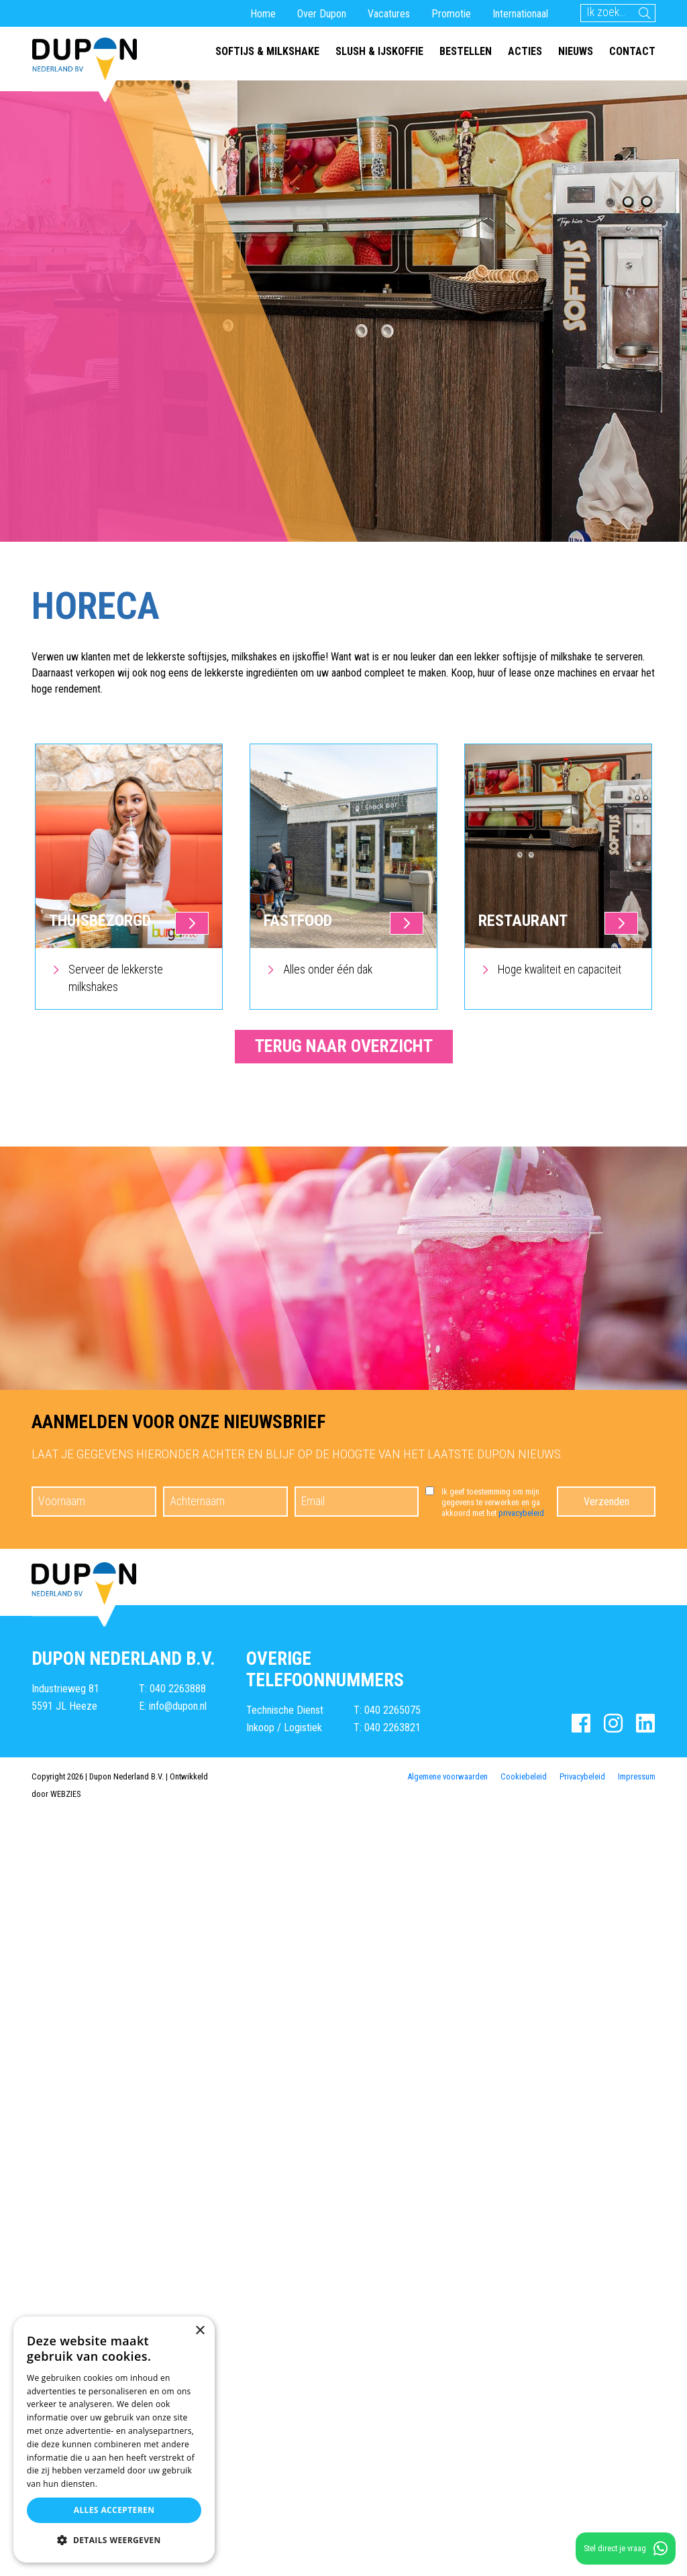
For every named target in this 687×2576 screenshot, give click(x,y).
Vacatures (389, 13)
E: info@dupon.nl (173, 1706)
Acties (525, 51)
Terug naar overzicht (344, 1046)
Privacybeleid (582, 1776)
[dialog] (114, 2440)
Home (263, 13)
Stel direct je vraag (626, 2548)
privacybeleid (521, 1513)
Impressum (636, 1776)
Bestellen (465, 51)
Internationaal (520, 13)
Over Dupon (321, 13)
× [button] (200, 2331)
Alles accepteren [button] (114, 2510)
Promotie (451, 13)
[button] (114, 2540)
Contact (632, 51)
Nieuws (575, 51)
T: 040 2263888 (172, 1688)
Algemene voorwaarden (447, 1776)
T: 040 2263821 (387, 1727)
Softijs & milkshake (267, 51)
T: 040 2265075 (387, 1710)
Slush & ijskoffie (379, 51)
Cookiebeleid (523, 1776)
